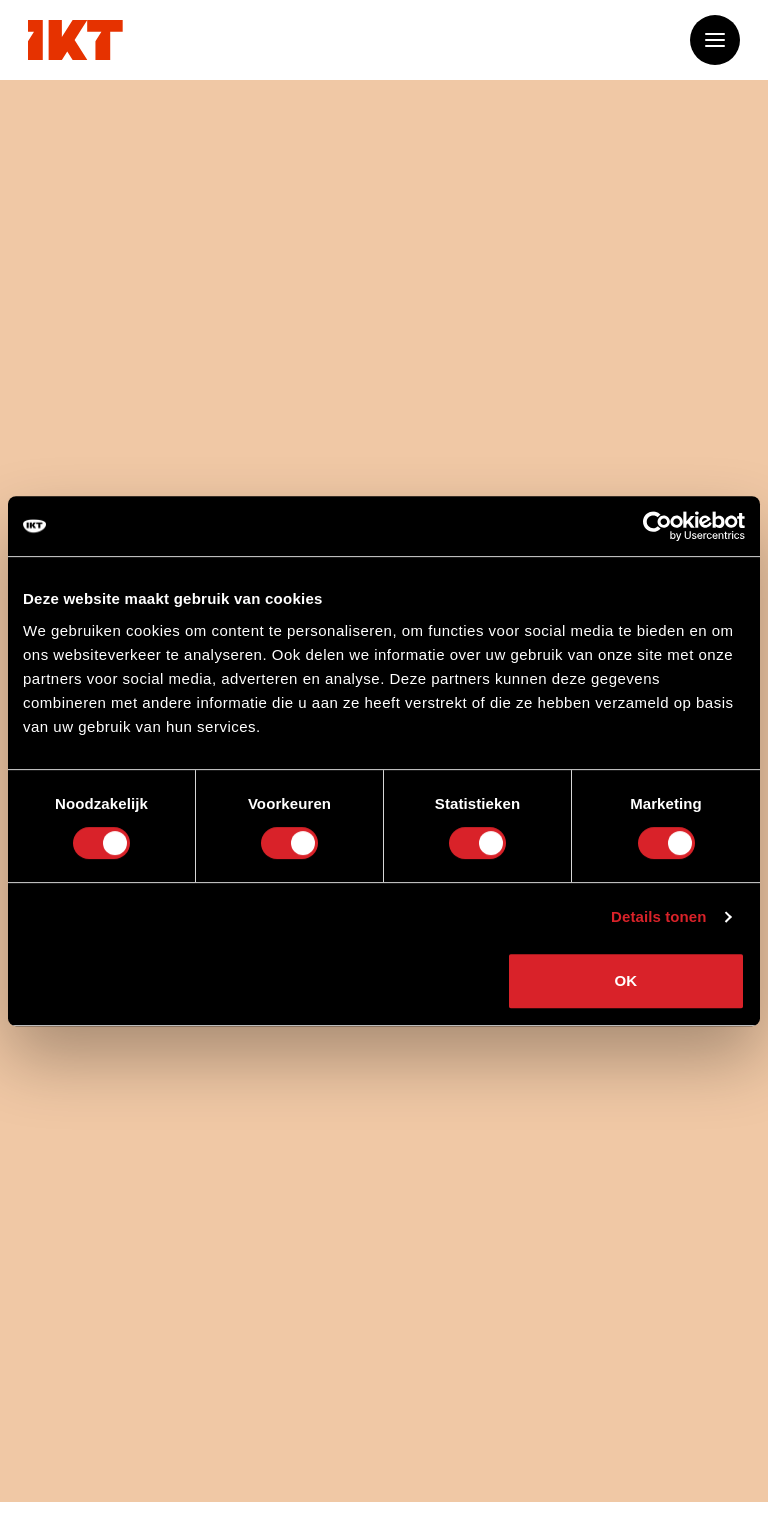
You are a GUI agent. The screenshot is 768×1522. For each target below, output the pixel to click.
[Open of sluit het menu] (715, 40)
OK (626, 980)
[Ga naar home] (75, 40)
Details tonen (658, 916)
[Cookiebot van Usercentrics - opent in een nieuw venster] (657, 526)
